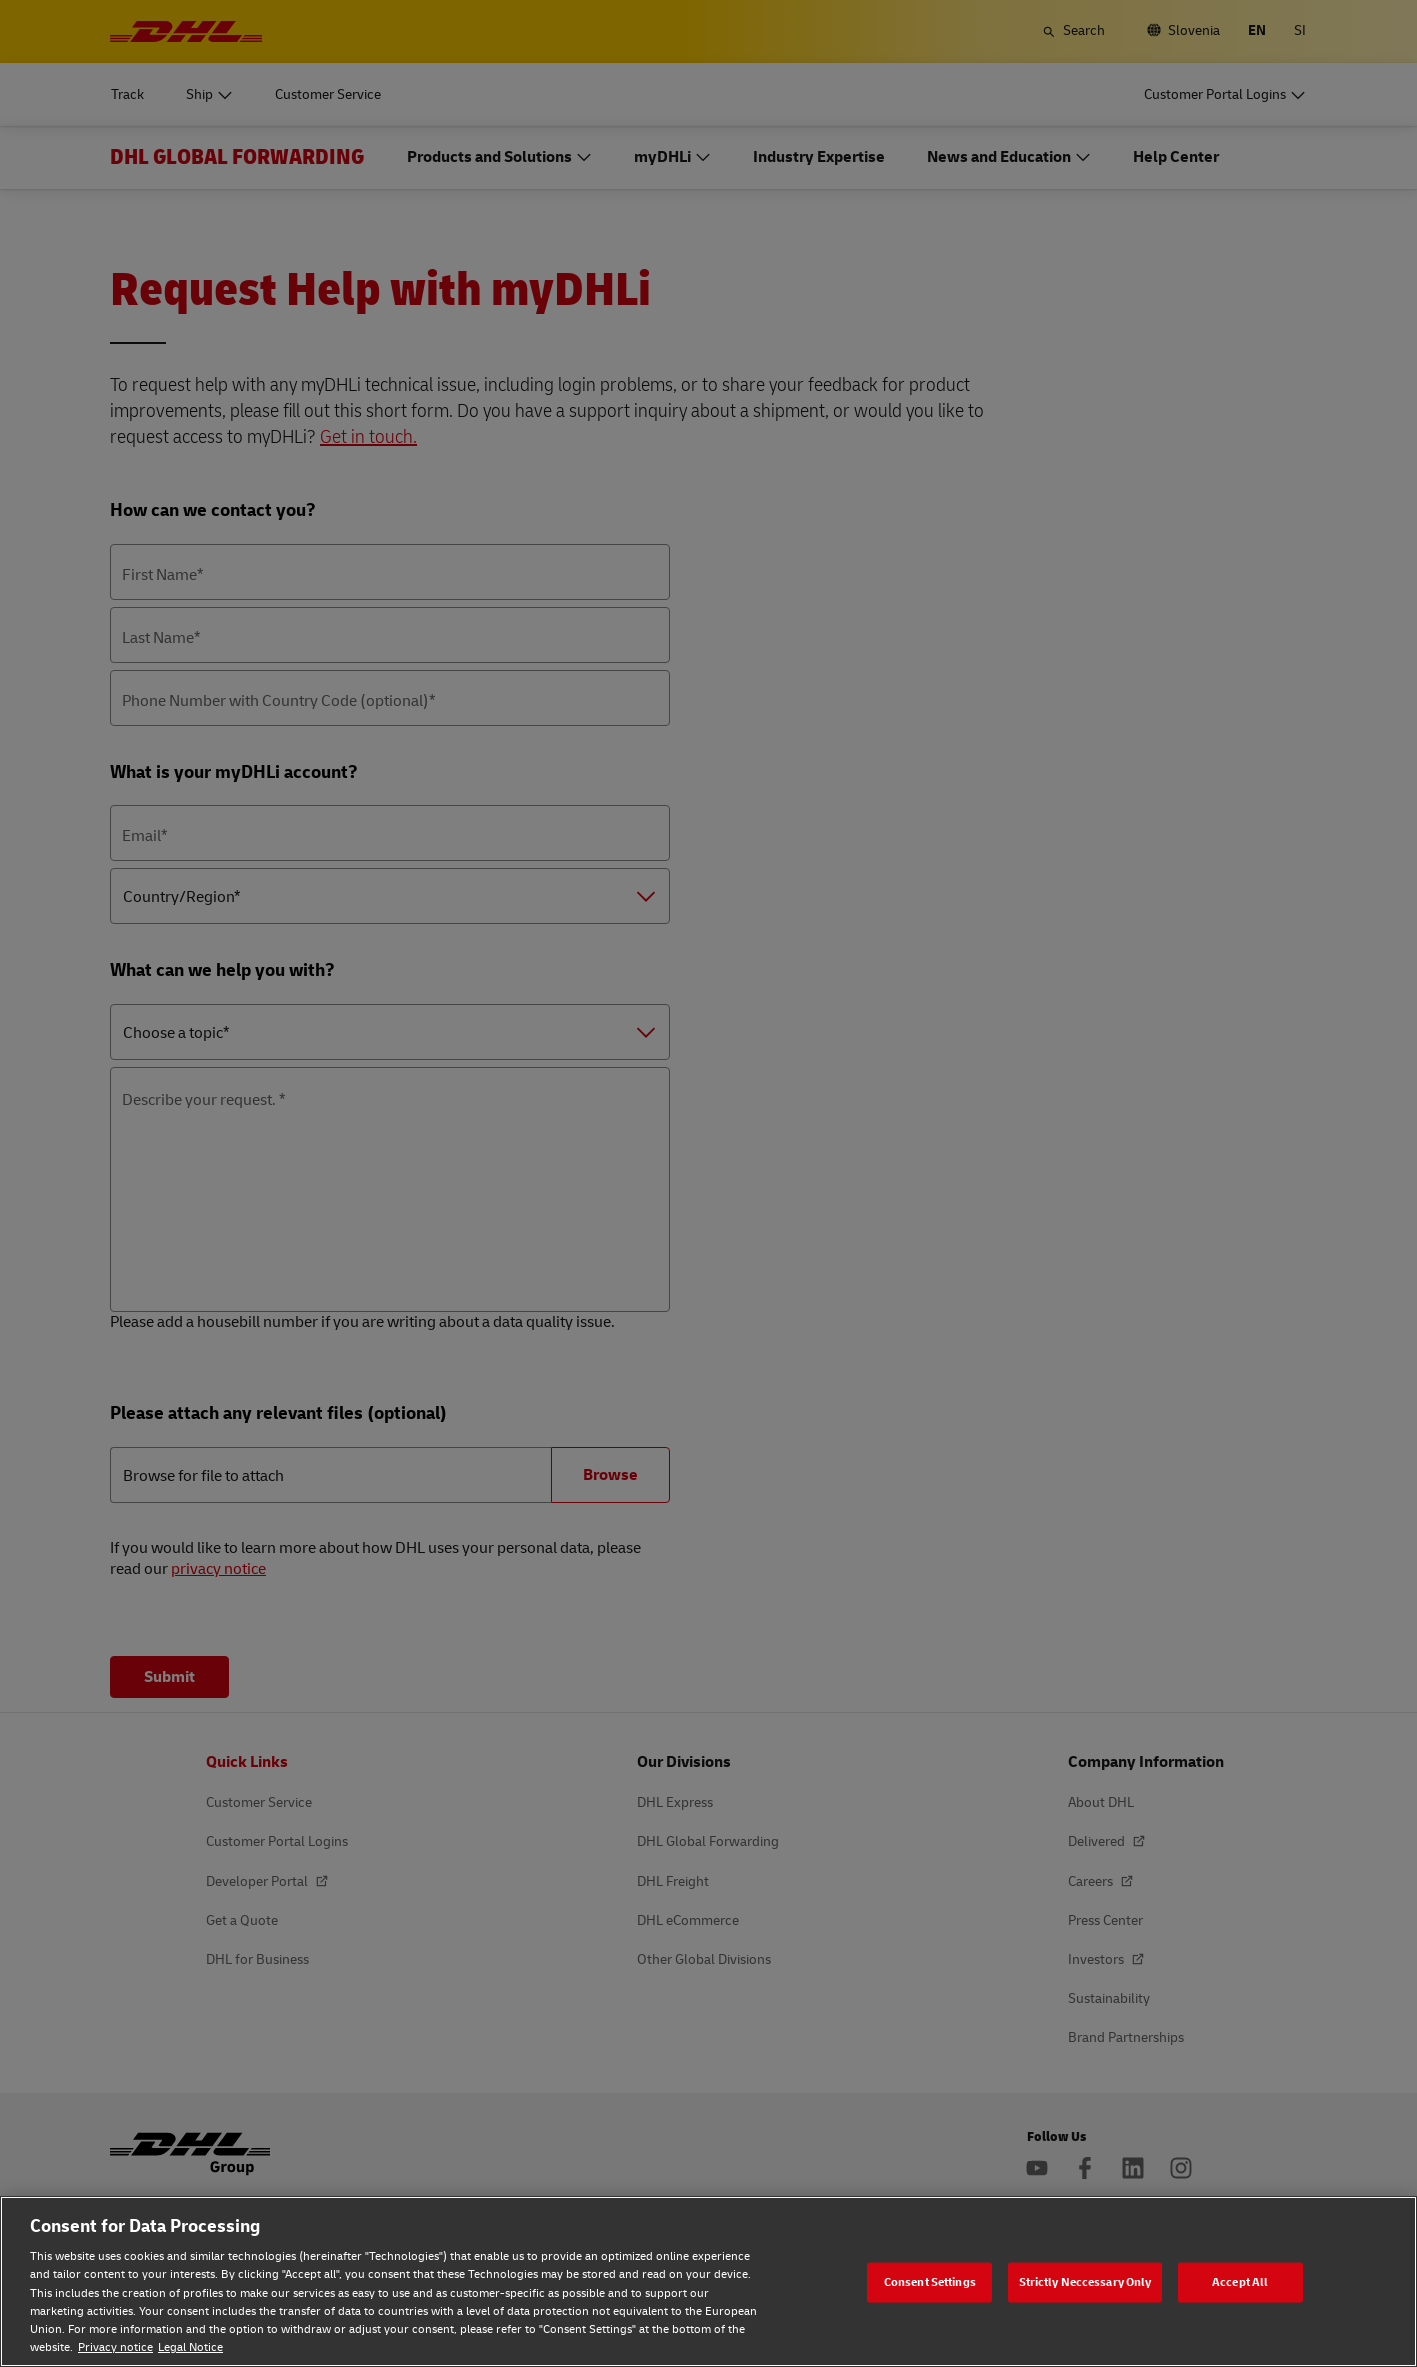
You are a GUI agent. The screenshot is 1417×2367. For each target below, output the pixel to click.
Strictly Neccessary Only (1085, 2281)
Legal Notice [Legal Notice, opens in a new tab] (190, 2347)
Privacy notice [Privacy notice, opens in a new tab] (115, 2347)
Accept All (1240, 2281)
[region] (708, 2281)
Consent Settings (930, 2281)
